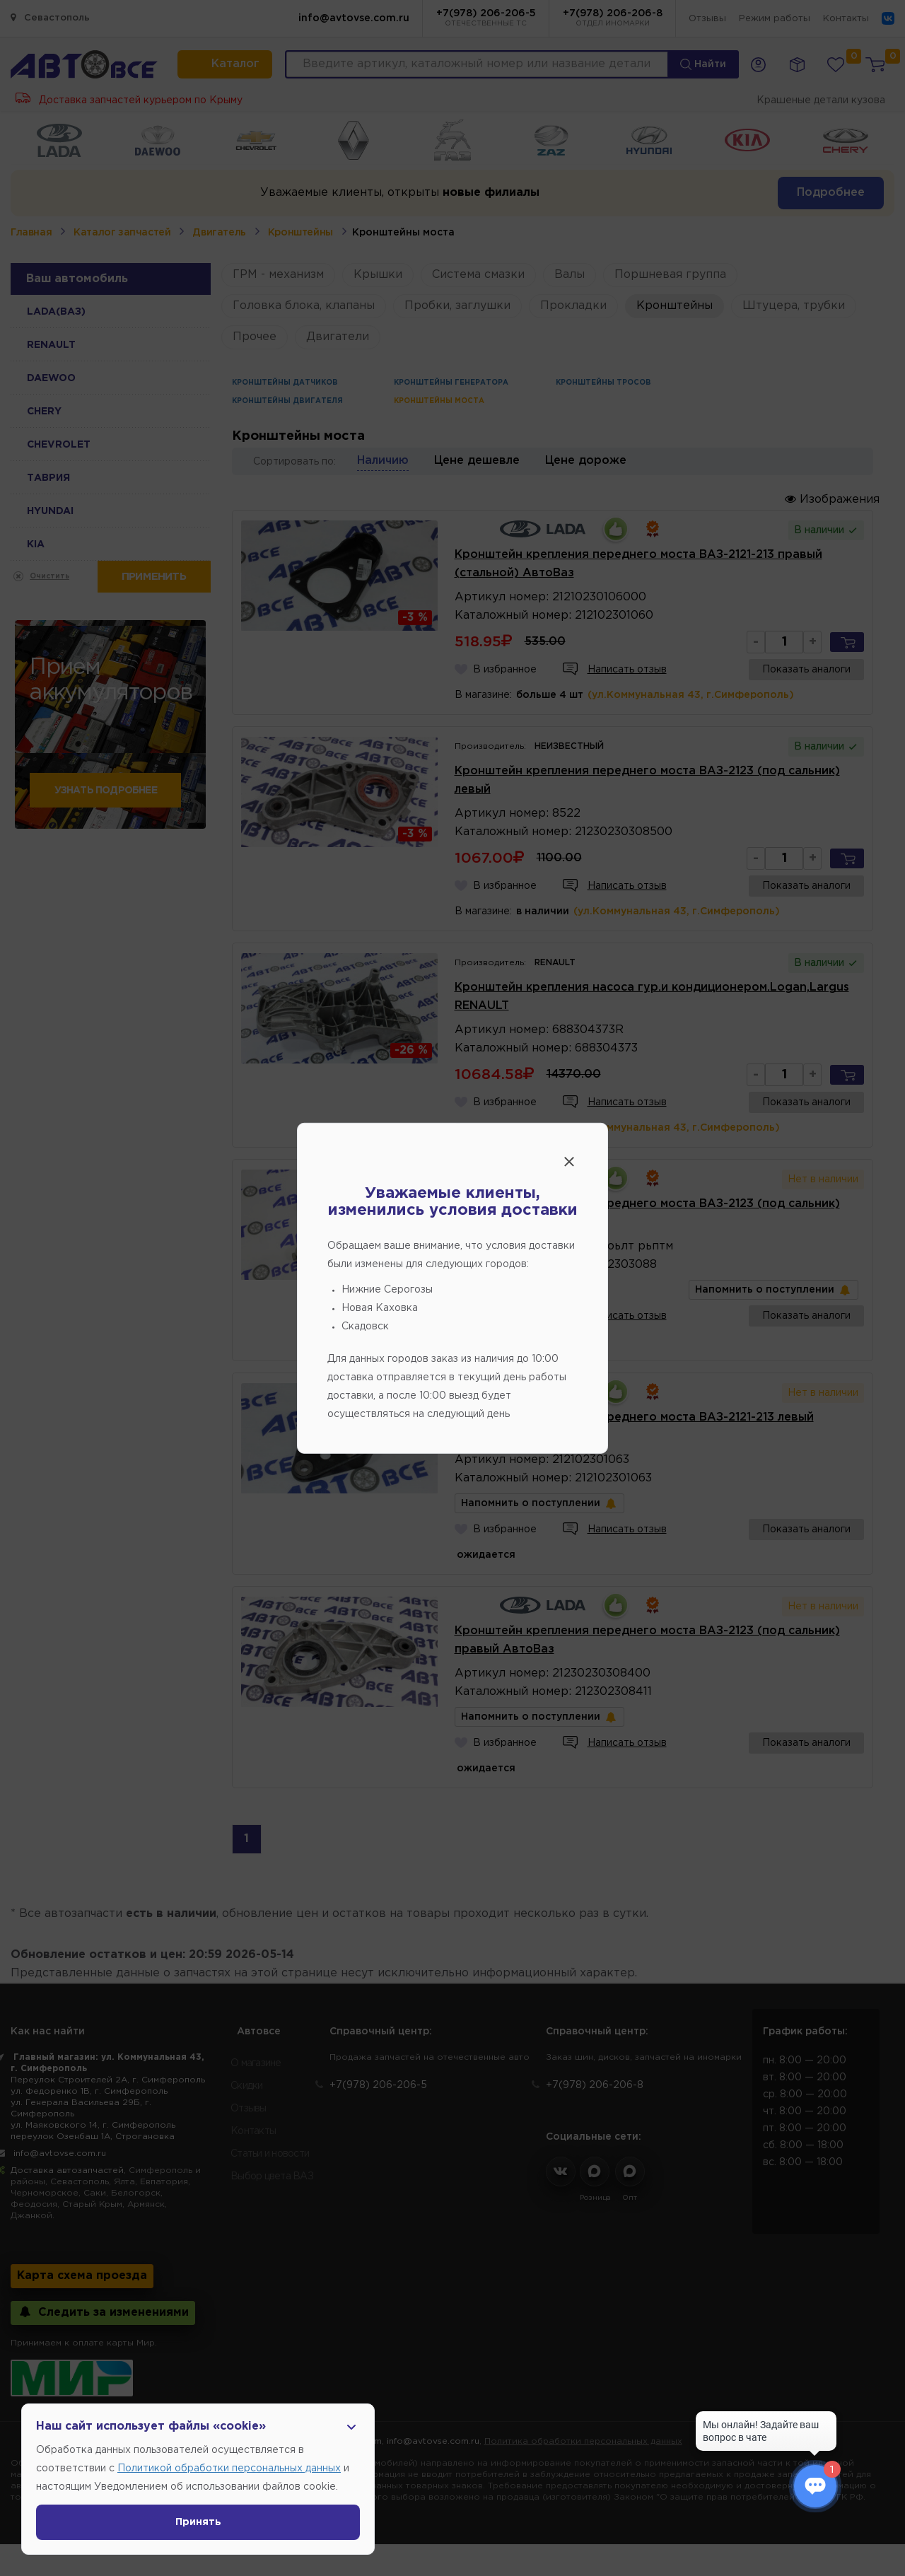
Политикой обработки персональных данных (229, 2468)
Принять (198, 2522)
